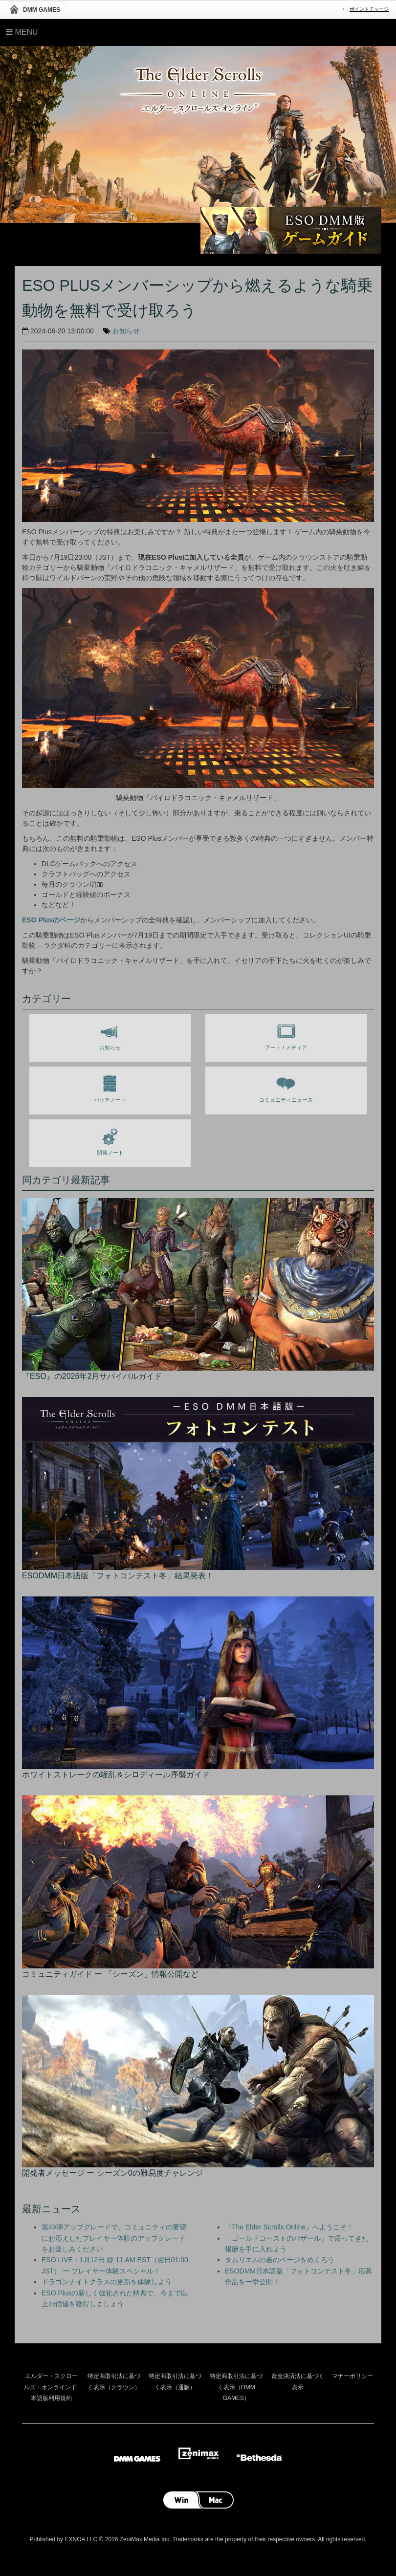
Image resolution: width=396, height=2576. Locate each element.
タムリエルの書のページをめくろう (279, 2260)
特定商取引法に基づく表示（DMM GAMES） (236, 2387)
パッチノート (110, 1087)
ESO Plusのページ (51, 920)
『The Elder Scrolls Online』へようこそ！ (289, 2227)
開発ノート (110, 1140)
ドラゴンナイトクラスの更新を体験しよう (107, 2282)
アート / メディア (286, 1034)
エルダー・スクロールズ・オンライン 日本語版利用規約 (51, 2387)
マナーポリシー (352, 2376)
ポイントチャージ (369, 9)
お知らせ (126, 331)
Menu (22, 32)
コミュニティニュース (286, 1087)
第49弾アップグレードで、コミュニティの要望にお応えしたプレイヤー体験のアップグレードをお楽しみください (114, 2238)
